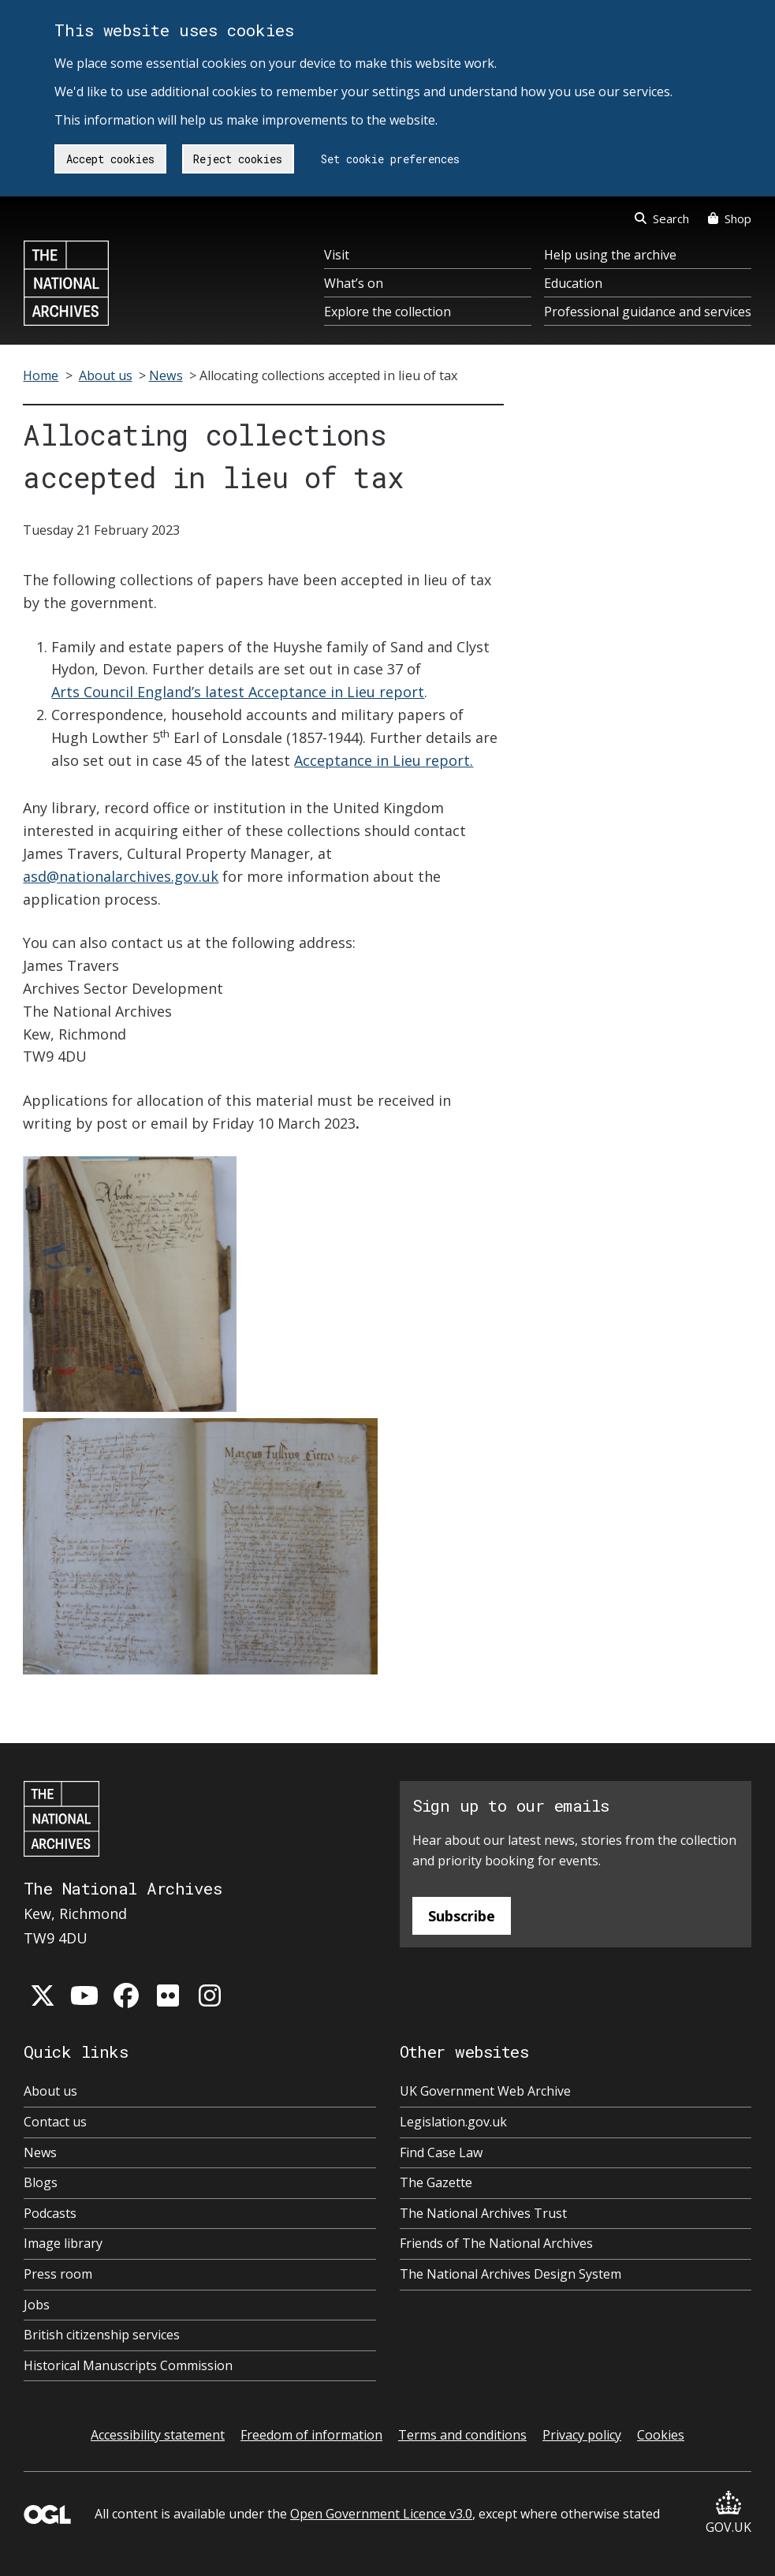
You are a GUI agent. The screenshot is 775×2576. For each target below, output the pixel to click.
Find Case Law (441, 2152)
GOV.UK (728, 2513)
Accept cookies (110, 158)
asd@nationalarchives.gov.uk (120, 876)
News (166, 375)
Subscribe (461, 1915)
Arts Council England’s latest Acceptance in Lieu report (237, 691)
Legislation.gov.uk (453, 2121)
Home (40, 375)
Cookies (660, 2434)
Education (573, 283)
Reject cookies (237, 158)
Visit (336, 254)
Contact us (55, 2121)
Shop (729, 218)
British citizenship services (102, 2334)
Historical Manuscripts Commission (128, 2365)
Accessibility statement (158, 2434)
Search (662, 218)
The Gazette (436, 2182)
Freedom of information (311, 2434)
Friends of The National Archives (496, 2243)
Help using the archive (610, 254)
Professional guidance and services (647, 311)
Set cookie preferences (390, 158)
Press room (58, 2274)
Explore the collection (387, 311)
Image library (63, 2243)
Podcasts (50, 2213)
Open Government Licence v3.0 (381, 2513)
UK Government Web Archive (485, 2091)
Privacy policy (581, 2434)
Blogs (41, 2182)
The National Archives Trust (483, 2213)
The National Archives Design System (510, 2274)
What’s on (353, 283)
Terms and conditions (462, 2434)
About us (105, 375)
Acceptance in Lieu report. (383, 760)
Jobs (37, 2304)
